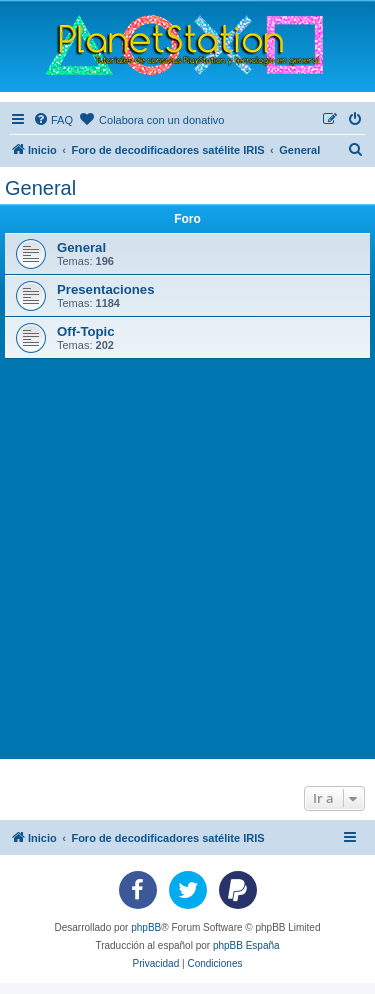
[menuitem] (53, 120)
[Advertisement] (187, 556)
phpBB (146, 927)
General (40, 188)
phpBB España (246, 945)
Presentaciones (106, 289)
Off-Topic (86, 331)
